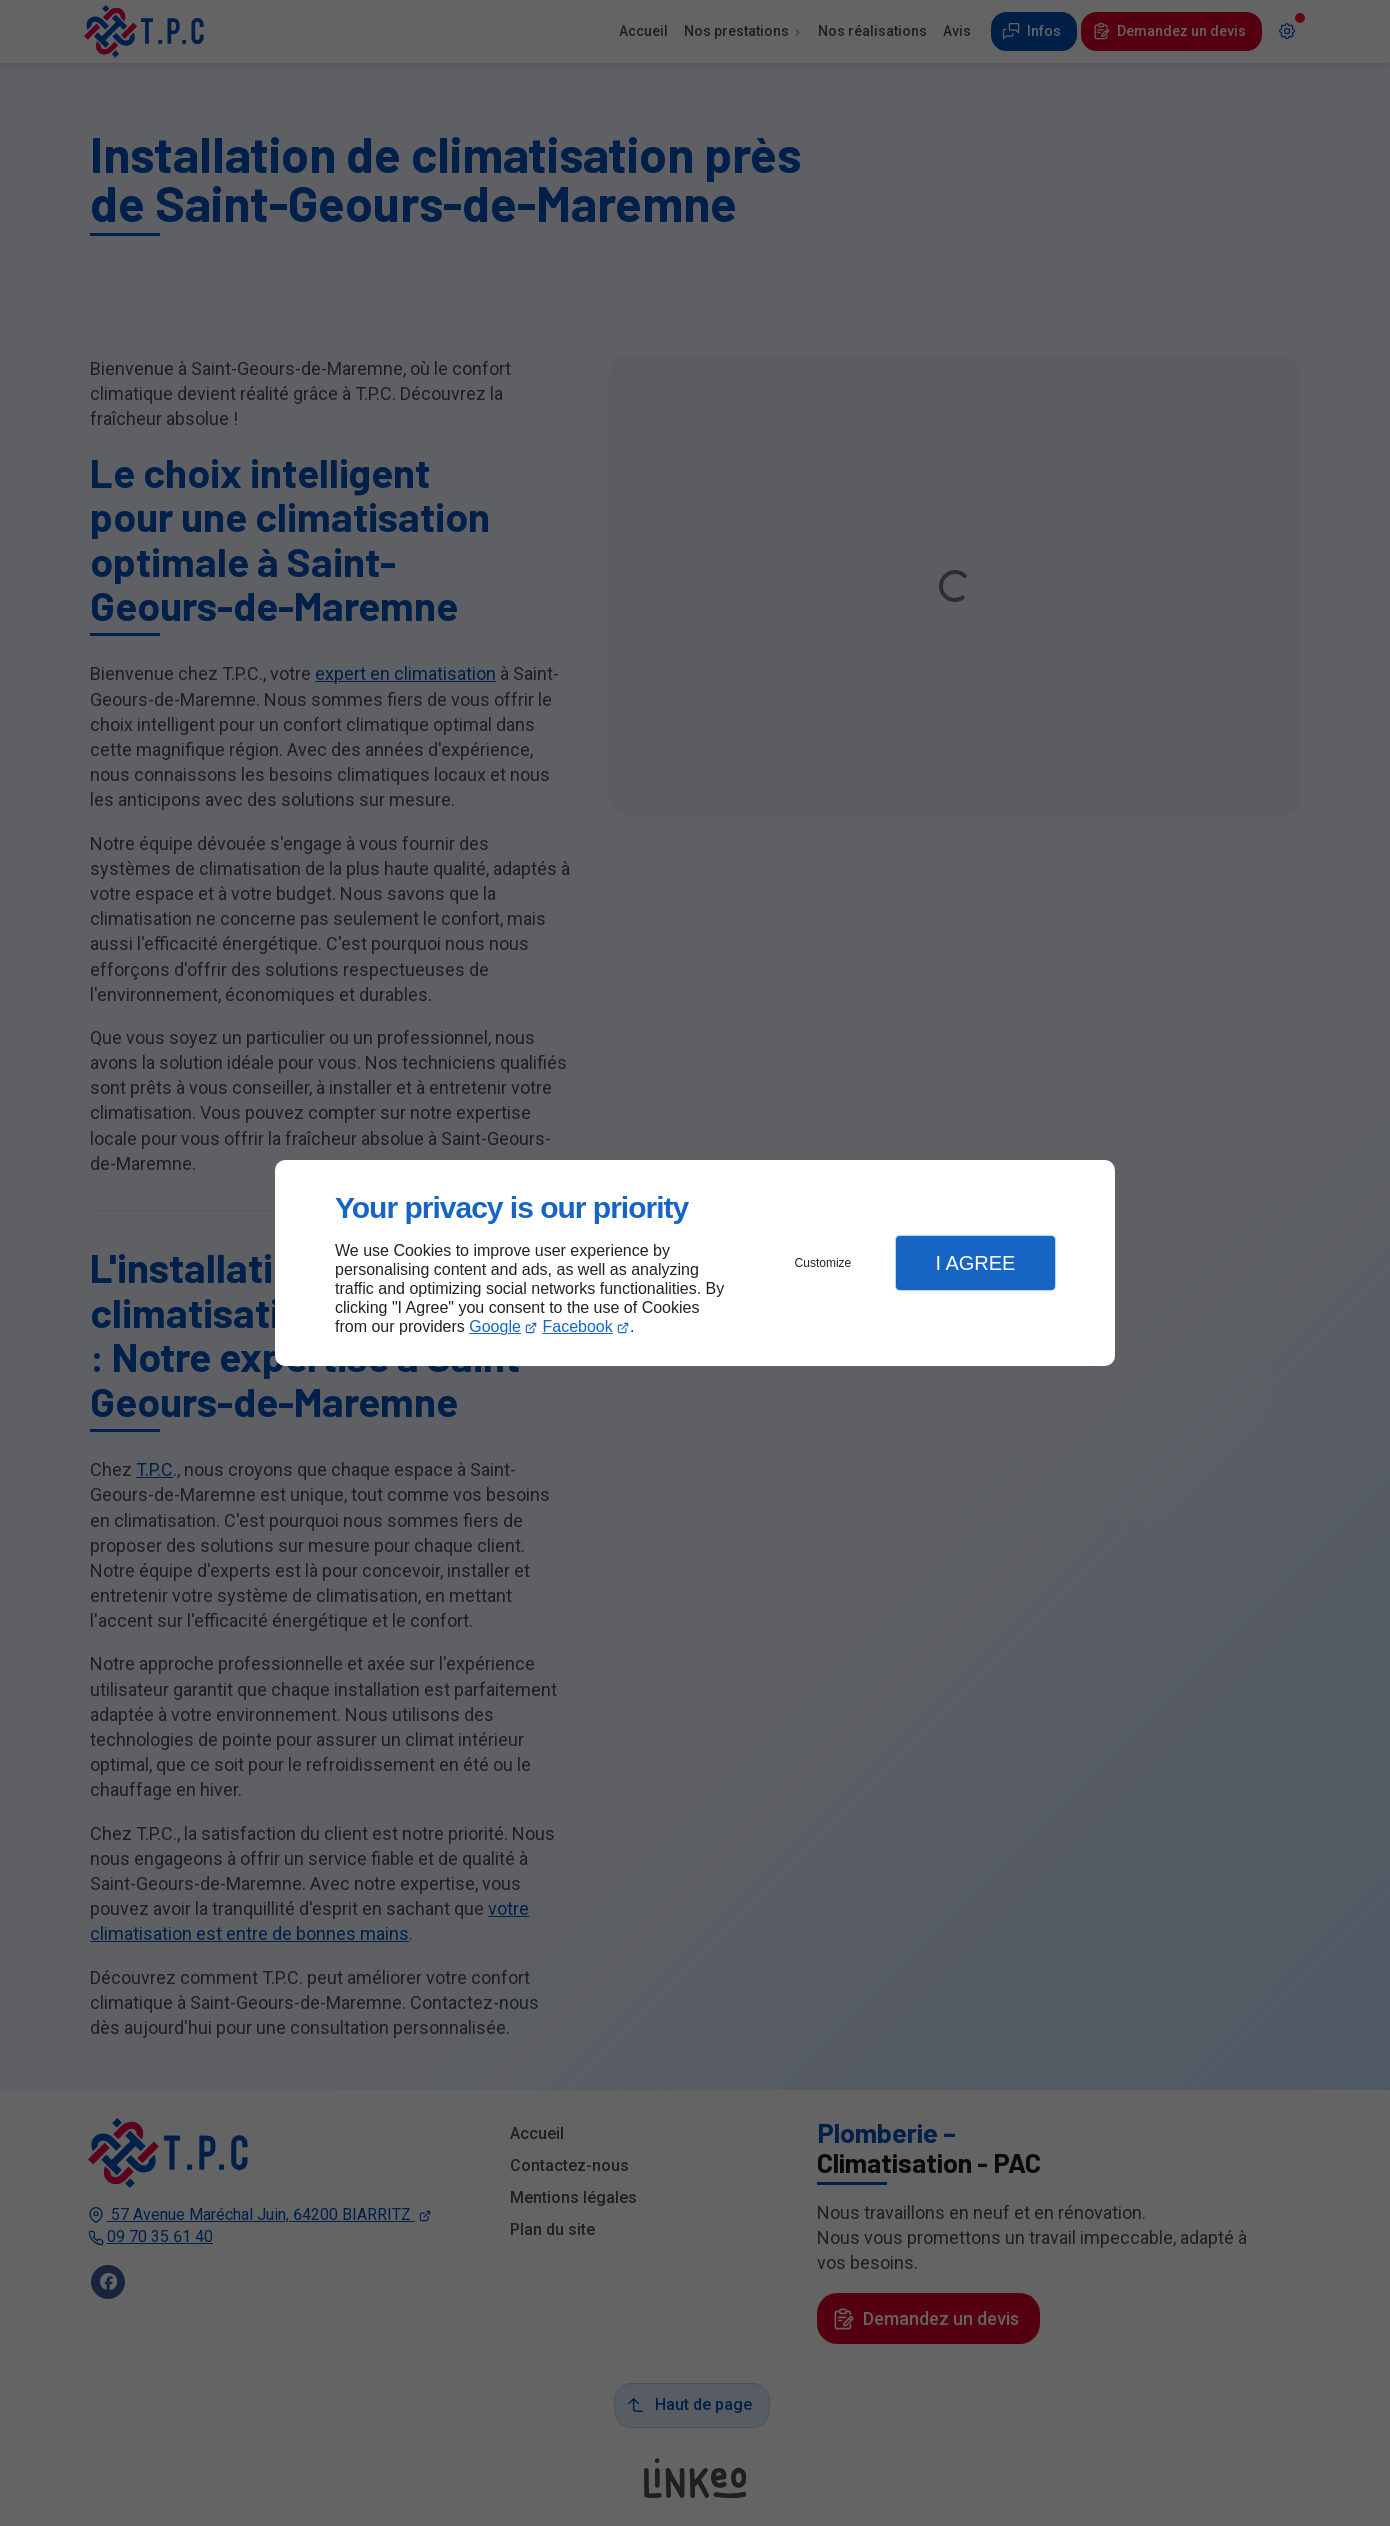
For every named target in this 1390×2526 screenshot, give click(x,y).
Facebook (578, 1326)
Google (495, 1326)
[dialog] (695, 1263)
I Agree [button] (975, 1263)
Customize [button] (823, 1263)
